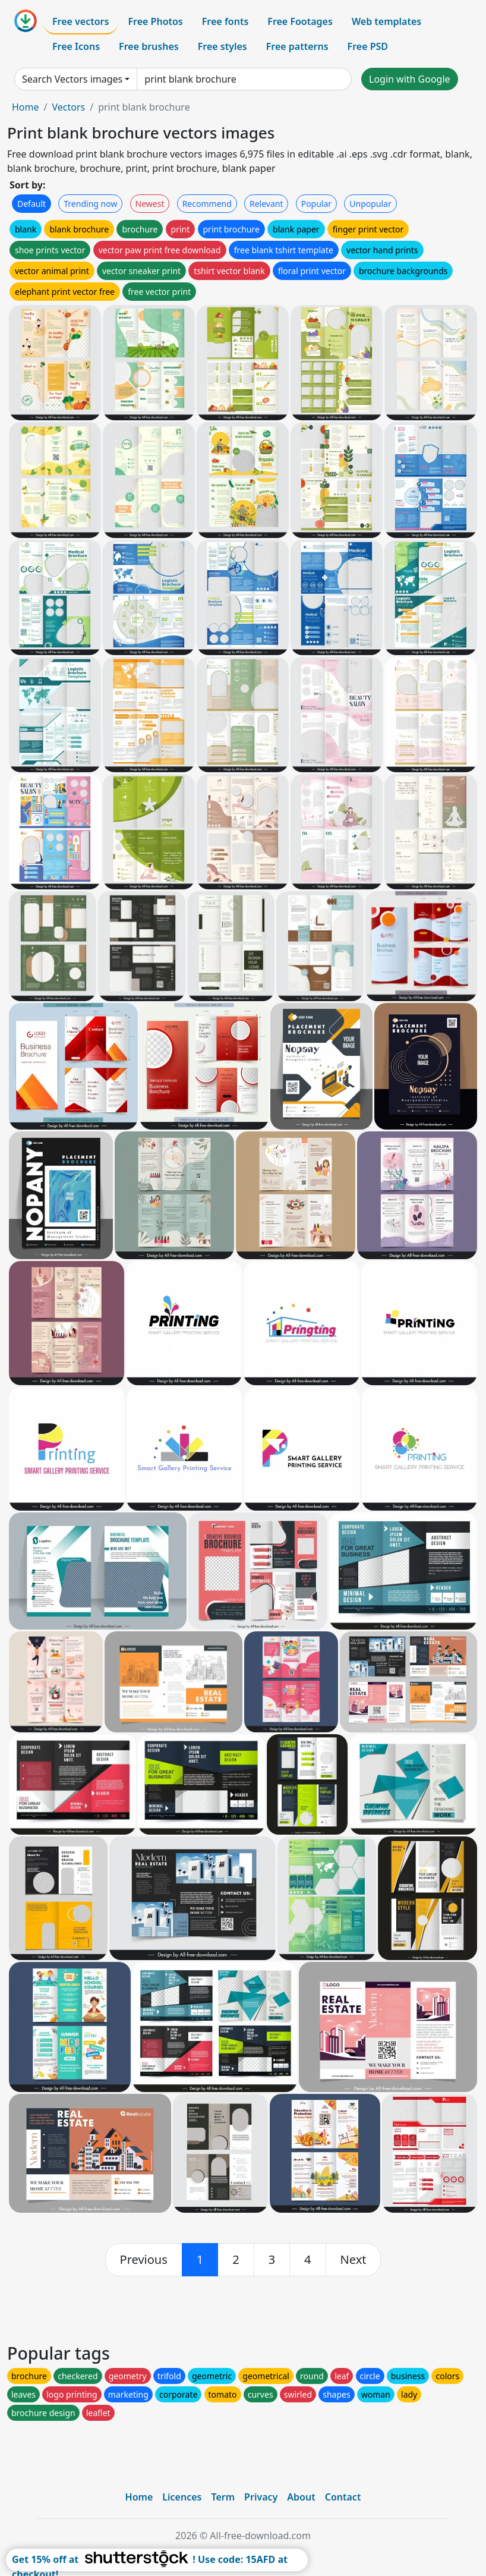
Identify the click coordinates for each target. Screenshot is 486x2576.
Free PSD (368, 46)
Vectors (68, 107)
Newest (150, 203)
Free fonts (225, 21)
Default (31, 203)
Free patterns (297, 46)
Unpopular (370, 203)
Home (25, 107)
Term (223, 2496)
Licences (181, 2496)
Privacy (260, 2496)
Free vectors (80, 21)
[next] (353, 2259)
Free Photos (155, 21)
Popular (316, 203)
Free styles (222, 46)
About (301, 2496)
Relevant (266, 203)
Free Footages (300, 21)
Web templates (386, 21)
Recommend (207, 203)
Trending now (90, 203)
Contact (343, 2496)
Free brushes (149, 46)
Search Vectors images (72, 79)
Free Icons (76, 46)
